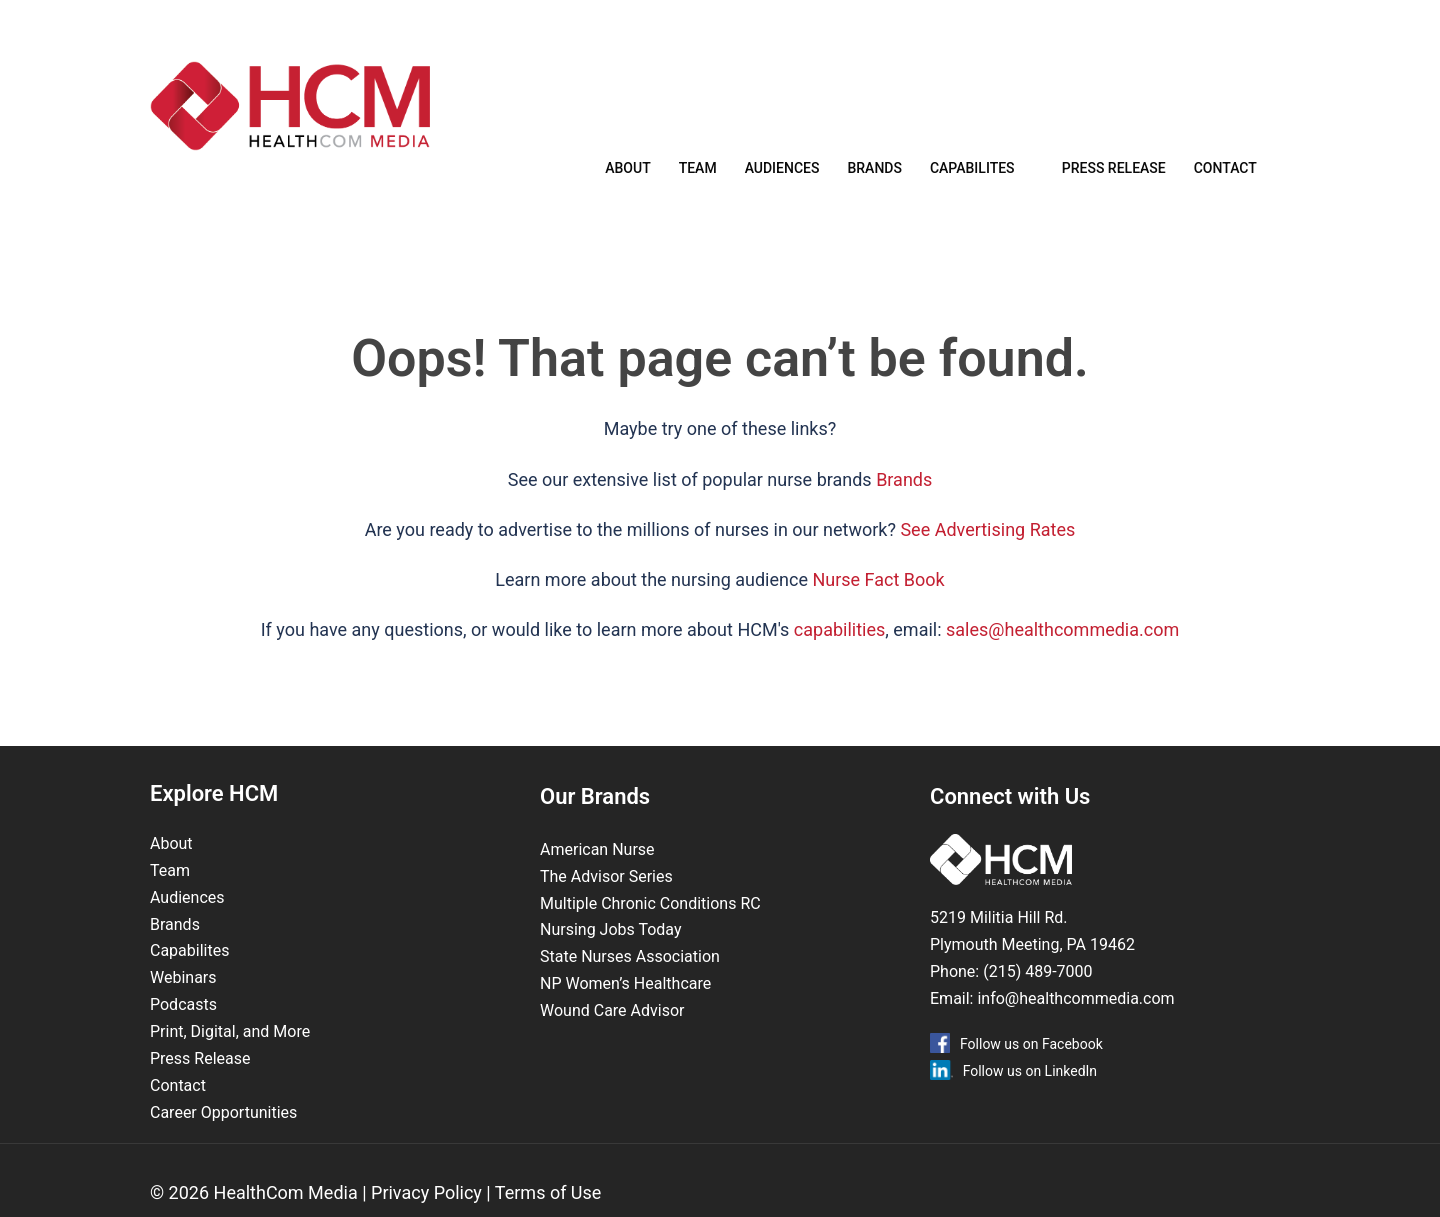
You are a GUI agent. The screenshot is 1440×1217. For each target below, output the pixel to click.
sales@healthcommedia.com (1062, 655)
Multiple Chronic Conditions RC (650, 929)
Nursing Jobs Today (611, 955)
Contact (1225, 173)
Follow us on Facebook (1031, 1070)
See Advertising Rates (987, 555)
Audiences (782, 173)
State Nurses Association (630, 982)
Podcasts (183, 1030)
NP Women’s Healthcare (625, 1009)
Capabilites (972, 173)
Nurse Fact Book (878, 605)
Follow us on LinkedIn (1030, 1097)
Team (698, 173)
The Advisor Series (606, 902)
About (627, 173)
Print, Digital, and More (230, 1057)
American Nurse (597, 875)
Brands (874, 173)
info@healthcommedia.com (1075, 1024)
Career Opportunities (223, 1138)
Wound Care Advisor (614, 1036)
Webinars (183, 1003)
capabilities (839, 655)
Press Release (1114, 173)
